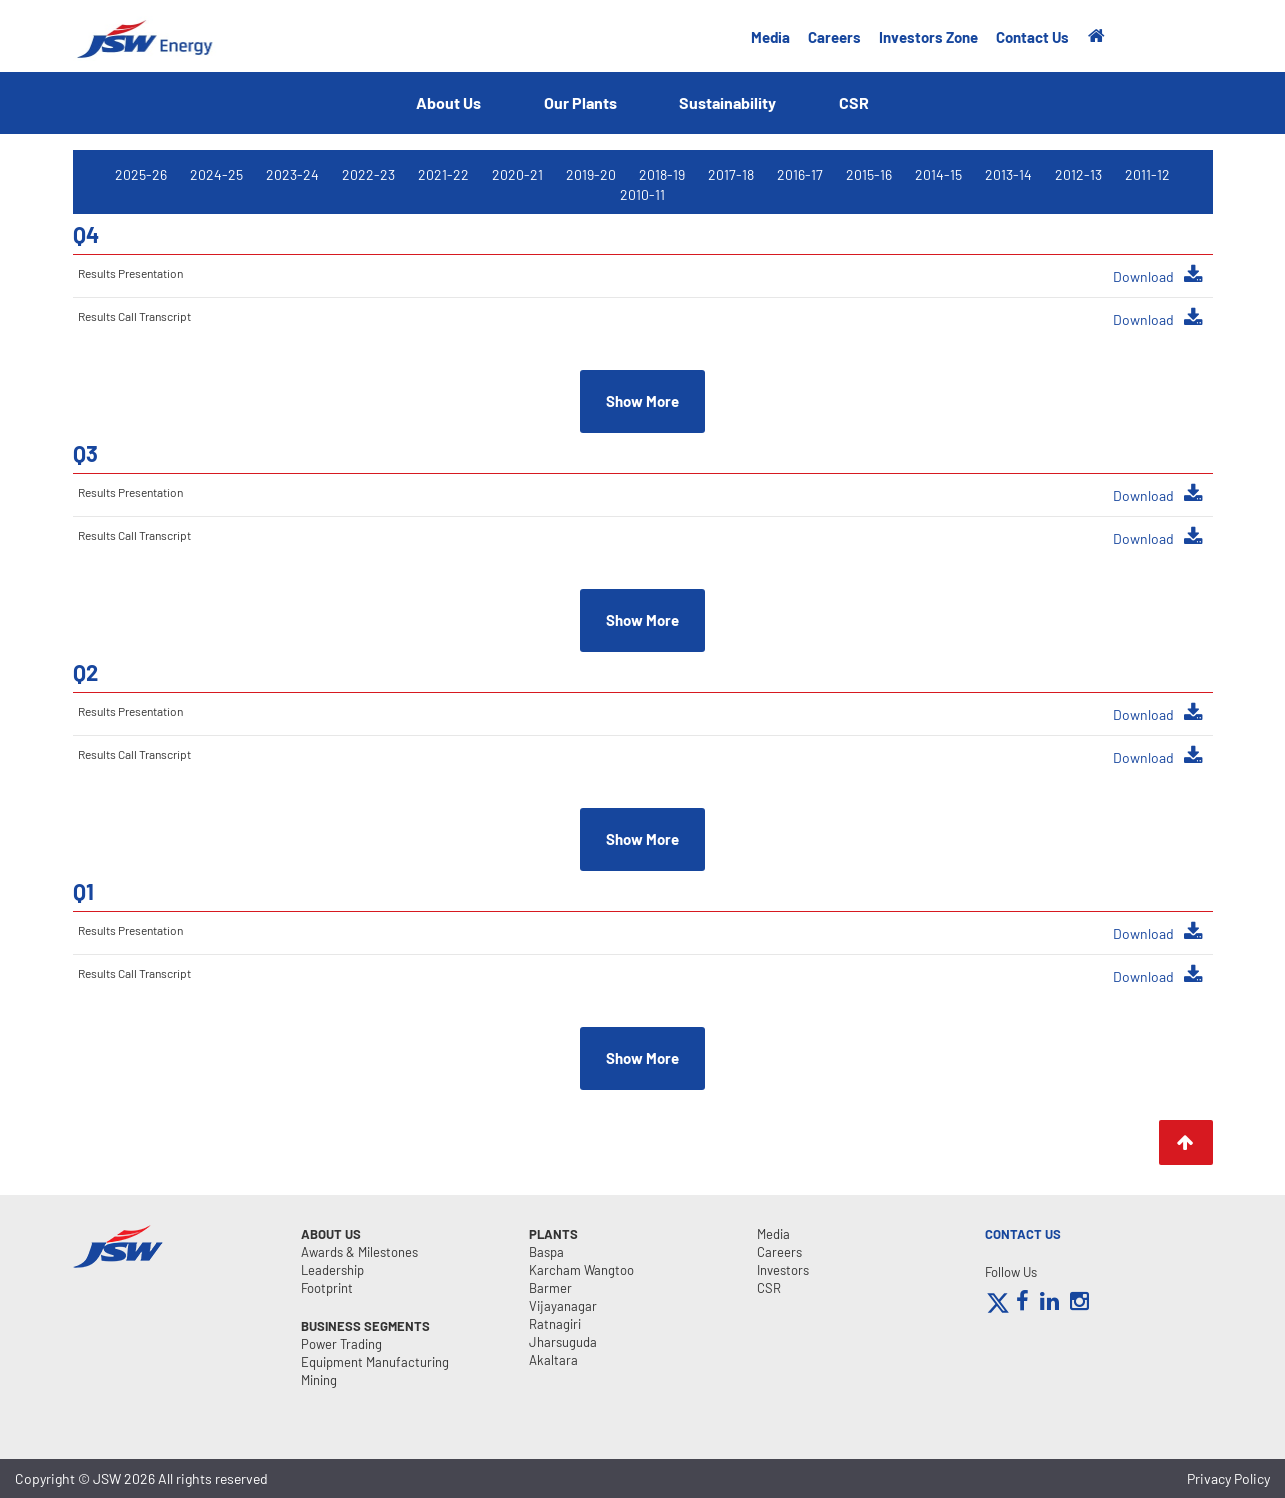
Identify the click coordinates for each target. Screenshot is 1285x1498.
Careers (834, 37)
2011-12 (1147, 174)
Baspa (546, 1252)
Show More (642, 401)
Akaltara (553, 1360)
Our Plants (580, 102)
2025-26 (141, 174)
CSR (855, 102)
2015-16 (869, 174)
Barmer (550, 1288)
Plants (553, 1234)
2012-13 (1078, 174)
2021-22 (443, 174)
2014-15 (938, 174)
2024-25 (216, 174)
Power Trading (341, 1344)
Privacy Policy (1228, 1478)
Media (770, 37)
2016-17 (800, 174)
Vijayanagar (563, 1306)
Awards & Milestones (359, 1252)
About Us (448, 102)
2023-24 (292, 174)
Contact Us (1032, 37)
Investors (783, 1270)
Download (1158, 275)
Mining (319, 1380)
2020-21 (517, 174)
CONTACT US (1023, 1234)
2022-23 (368, 174)
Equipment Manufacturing (375, 1362)
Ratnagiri (555, 1324)
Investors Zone (928, 37)
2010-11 (642, 194)
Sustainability (728, 102)
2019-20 (591, 174)
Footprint (327, 1288)
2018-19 (662, 174)
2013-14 (1008, 174)
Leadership (332, 1270)
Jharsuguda (563, 1342)
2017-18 (731, 174)
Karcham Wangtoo (581, 1270)
